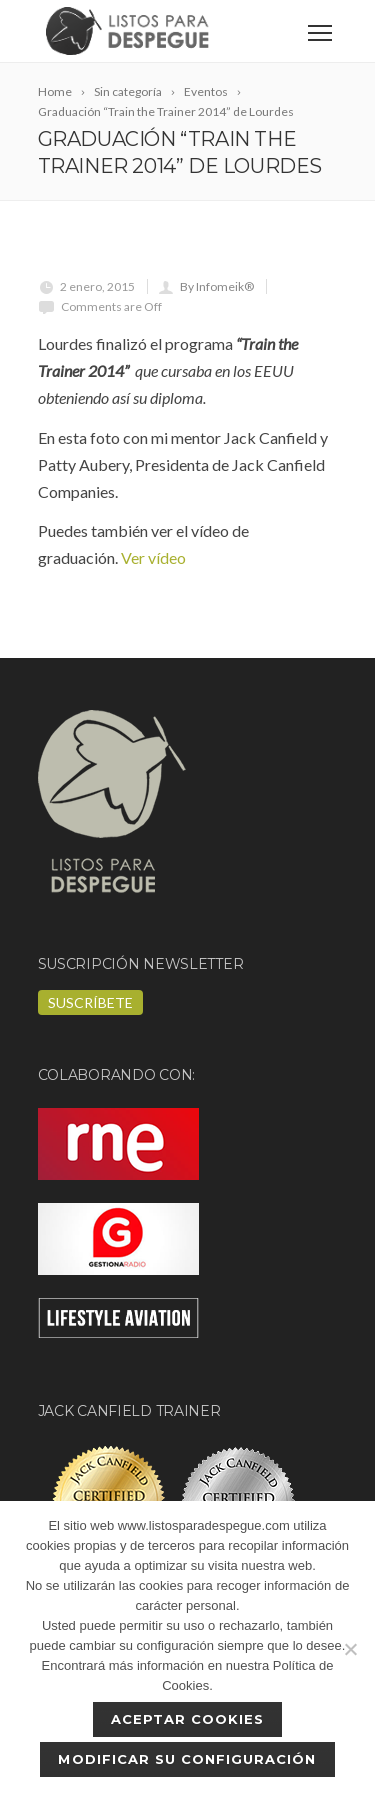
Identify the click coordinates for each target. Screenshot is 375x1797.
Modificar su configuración (187, 1759)
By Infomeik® (217, 286)
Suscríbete (90, 1002)
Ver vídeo (153, 557)
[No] (350, 1649)
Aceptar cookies (188, 1719)
